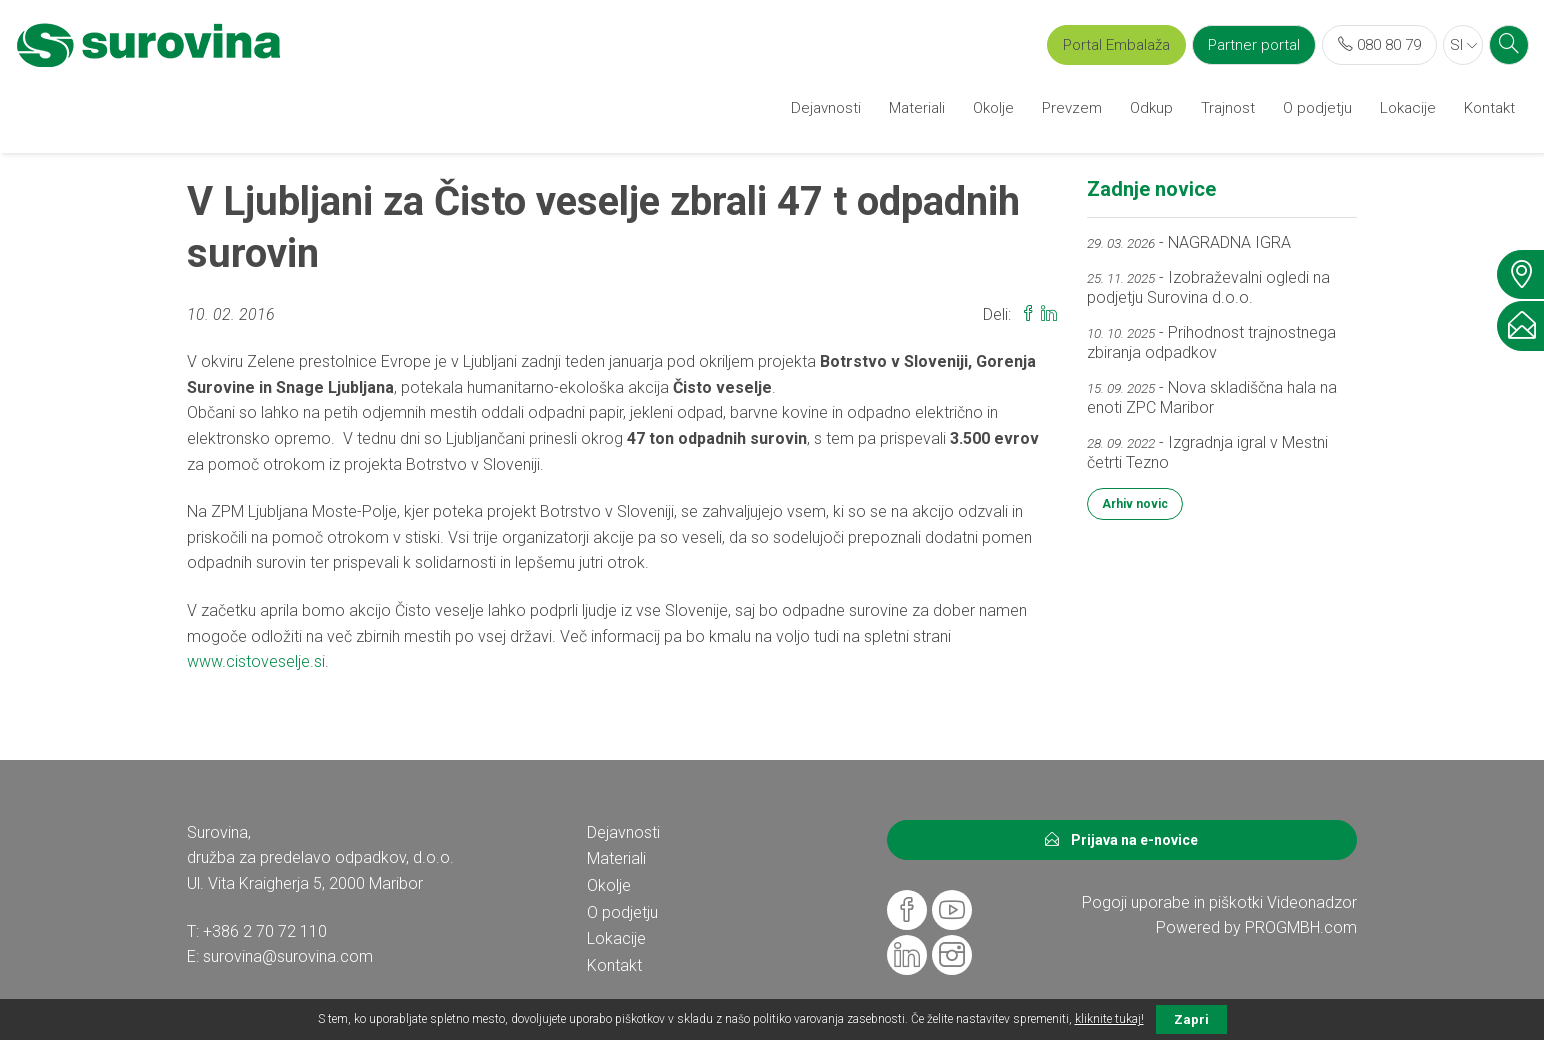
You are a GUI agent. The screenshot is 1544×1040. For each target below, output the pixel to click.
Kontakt (1489, 108)
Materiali (917, 108)
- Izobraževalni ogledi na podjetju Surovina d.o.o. (1208, 287)
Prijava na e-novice (1121, 840)
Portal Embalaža (1116, 45)
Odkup (1151, 108)
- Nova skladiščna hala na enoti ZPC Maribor (1212, 397)
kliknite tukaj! (1109, 1019)
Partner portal (1254, 45)
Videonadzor (1312, 902)
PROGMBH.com (1301, 927)
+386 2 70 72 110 (265, 931)
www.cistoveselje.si (256, 661)
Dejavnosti (826, 108)
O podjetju (1317, 108)
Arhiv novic (1135, 504)
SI (1463, 45)
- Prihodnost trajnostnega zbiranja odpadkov (1211, 342)
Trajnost (1228, 108)
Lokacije (1408, 108)
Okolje (993, 108)
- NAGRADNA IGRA (1189, 242)
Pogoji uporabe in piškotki (1172, 902)
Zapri (1191, 1019)
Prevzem (1072, 108)
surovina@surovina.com (288, 956)
